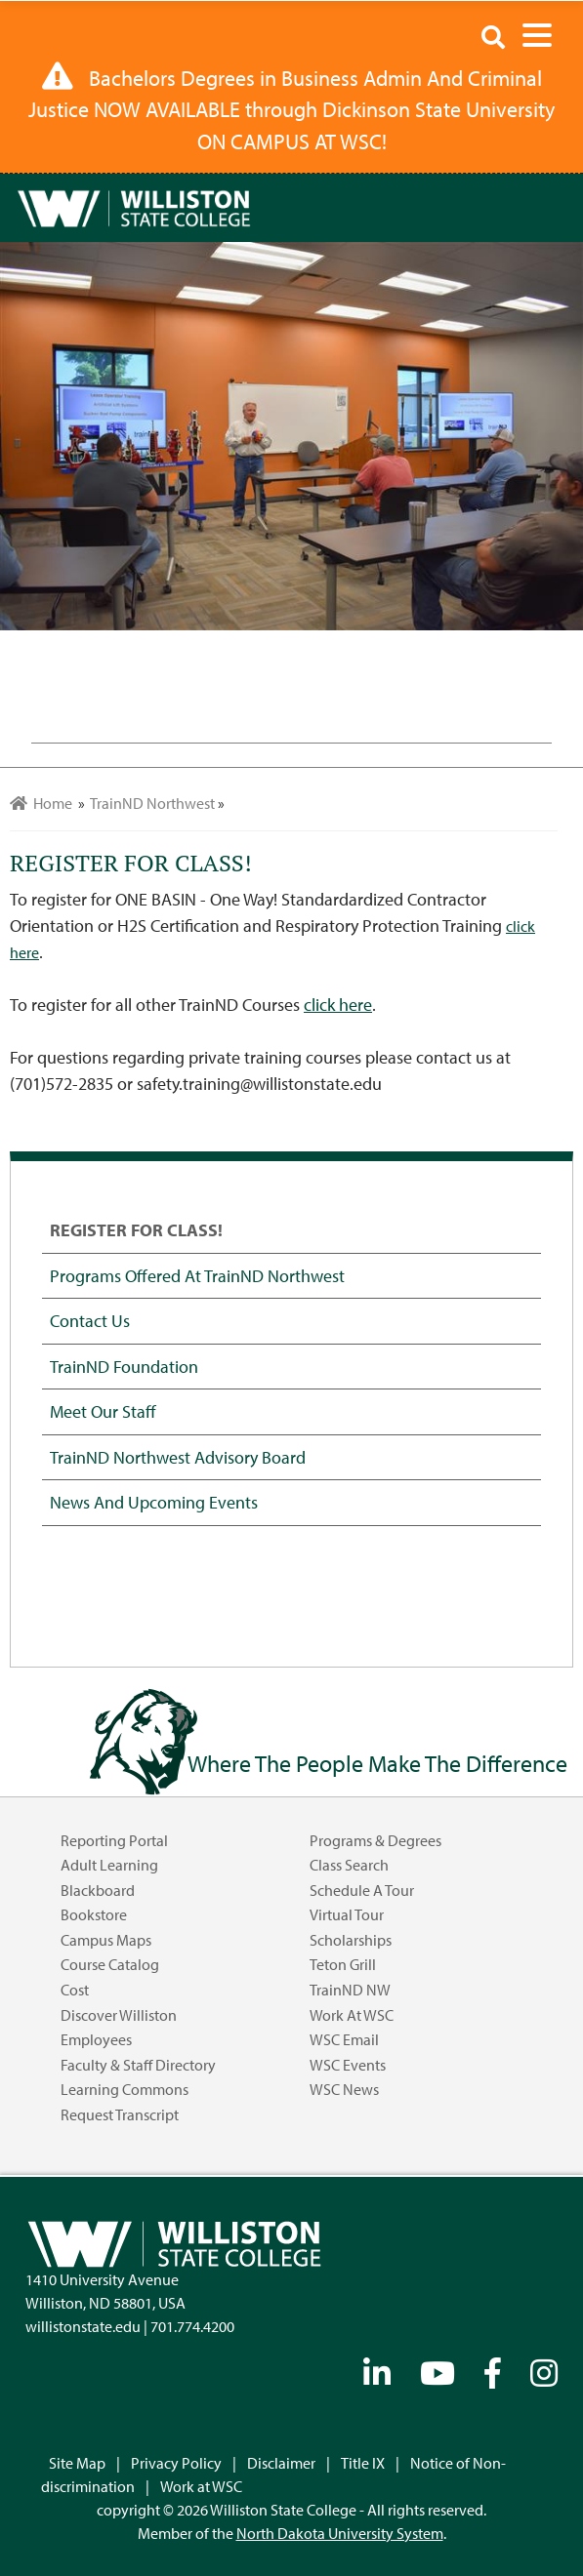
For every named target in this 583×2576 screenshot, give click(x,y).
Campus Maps (106, 1940)
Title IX (363, 2463)
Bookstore (94, 1914)
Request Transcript (120, 2114)
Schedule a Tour (362, 1890)
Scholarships (351, 1940)
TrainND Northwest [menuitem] (152, 803)
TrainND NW (350, 1989)
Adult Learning (109, 1864)
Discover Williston (119, 2015)
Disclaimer (281, 2463)
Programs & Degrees (375, 1840)
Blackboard (98, 1890)
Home (41, 803)
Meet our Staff (103, 1411)
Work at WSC (352, 2015)
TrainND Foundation (124, 1366)
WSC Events (348, 2064)
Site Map (77, 2463)
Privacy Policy (176, 2463)
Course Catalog (110, 1964)
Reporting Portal (114, 1840)
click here (338, 1004)
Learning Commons (124, 2089)
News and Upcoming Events (154, 1501)
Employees (96, 2039)
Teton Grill (343, 1964)
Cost (75, 1989)
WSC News (344, 2089)
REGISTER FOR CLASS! (136, 1229)
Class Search (349, 1864)
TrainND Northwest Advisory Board (178, 1457)
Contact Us (90, 1320)
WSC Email (344, 2039)
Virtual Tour (347, 1914)
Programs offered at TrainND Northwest (197, 1275)
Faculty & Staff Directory (138, 2064)
